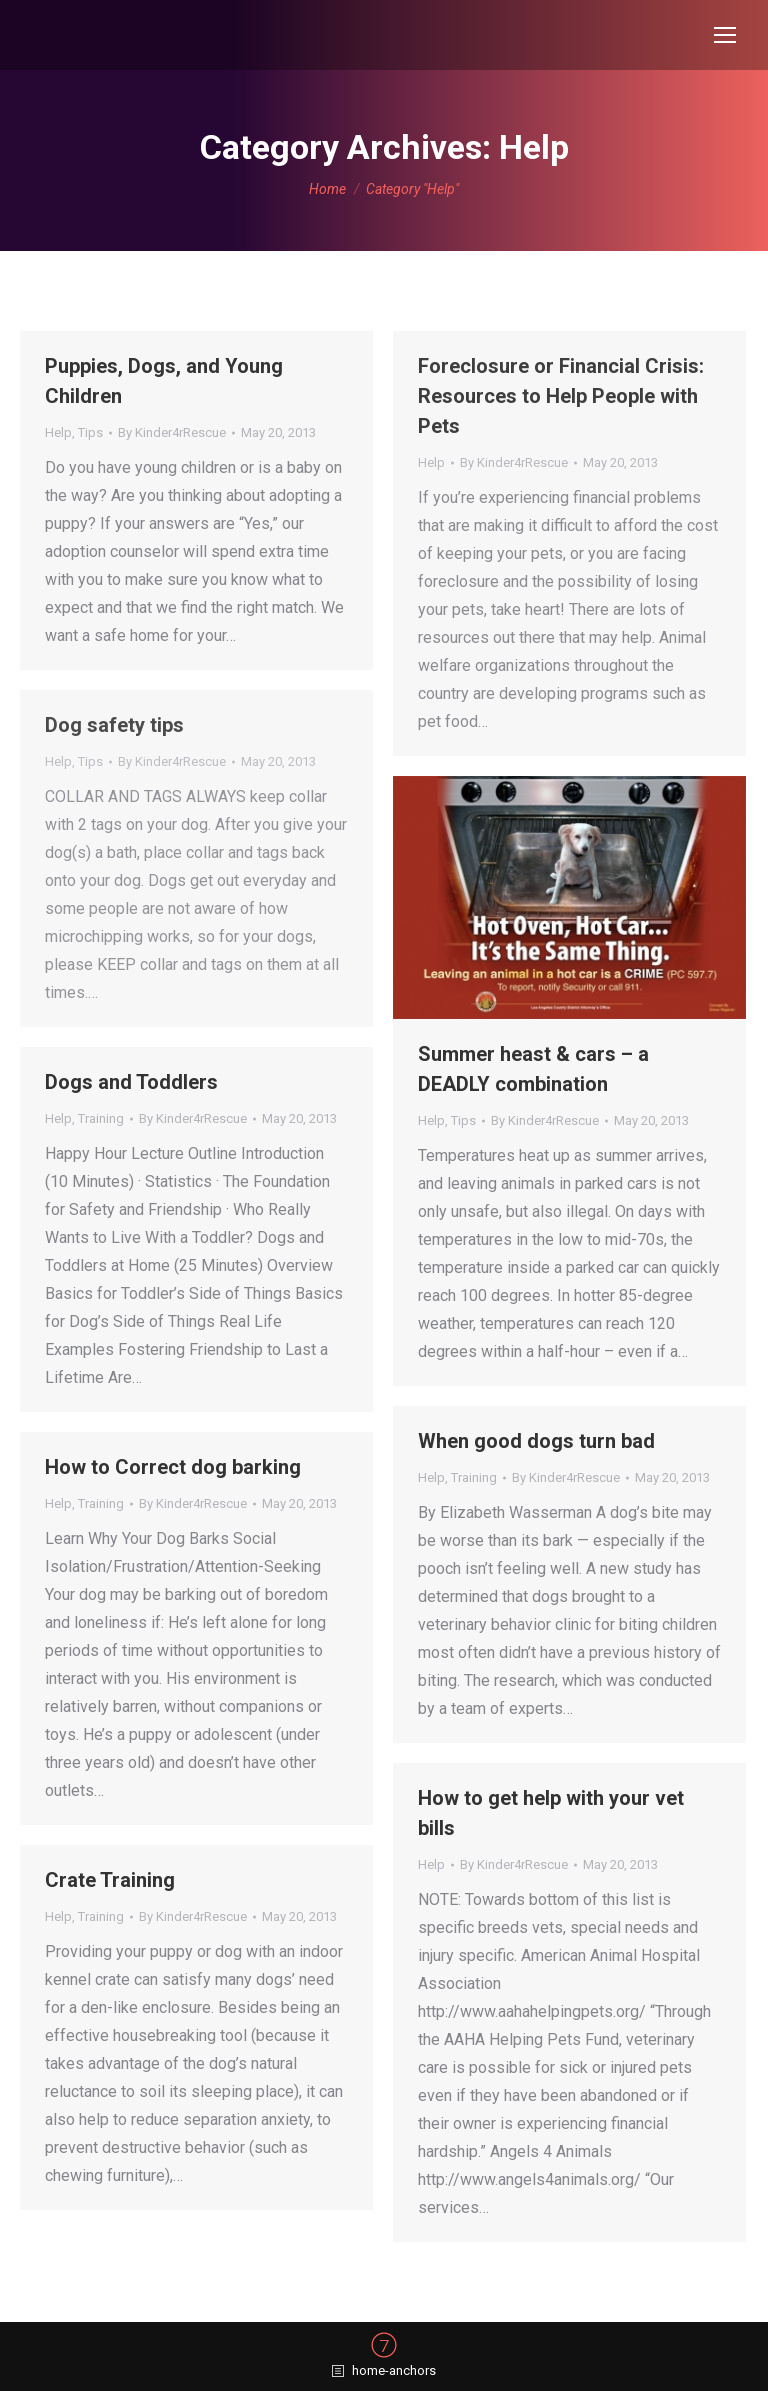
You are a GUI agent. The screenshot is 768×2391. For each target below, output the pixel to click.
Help (58, 432)
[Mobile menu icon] (725, 35)
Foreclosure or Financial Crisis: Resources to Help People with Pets (561, 396)
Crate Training (110, 1880)
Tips (90, 432)
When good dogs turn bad (536, 1441)
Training (101, 1118)
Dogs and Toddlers (131, 1082)
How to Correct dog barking (173, 1467)
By (172, 432)
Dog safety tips (114, 725)
